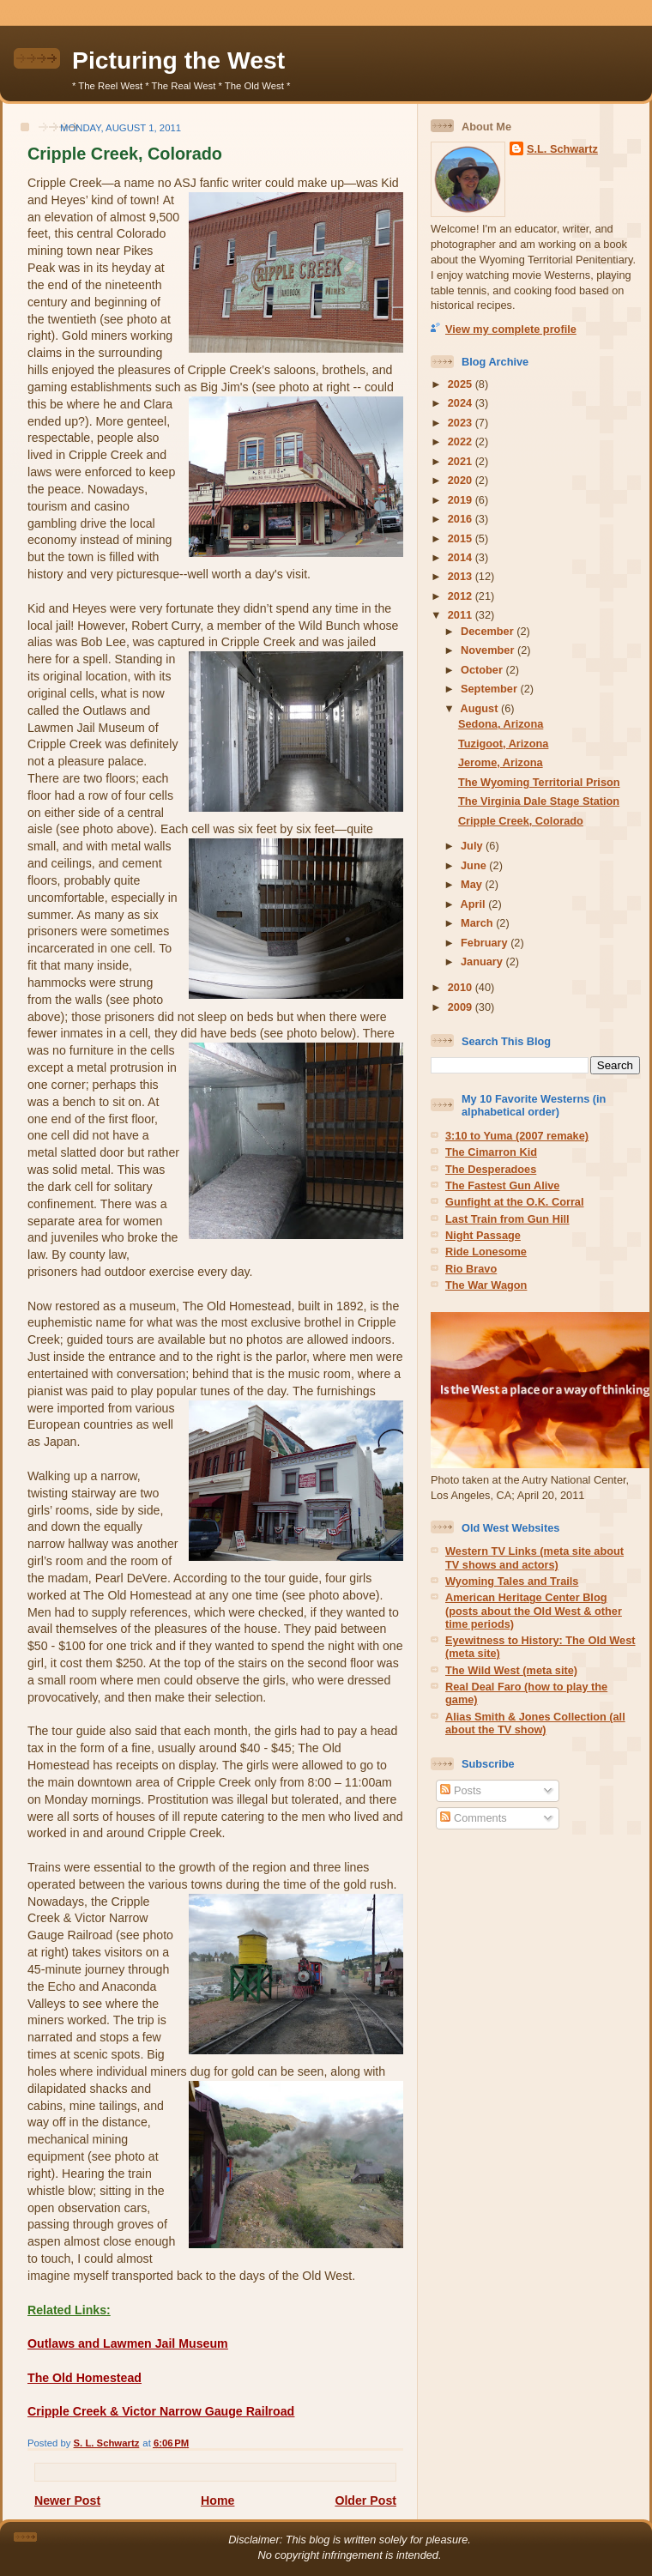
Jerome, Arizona (500, 762)
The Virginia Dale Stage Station (538, 801)
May (473, 884)
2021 (461, 461)
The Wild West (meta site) (511, 1670)
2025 (461, 384)
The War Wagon (486, 1285)
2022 (461, 441)
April (475, 904)
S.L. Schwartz (562, 148)
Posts (460, 1790)
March (478, 922)
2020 (461, 480)
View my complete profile (511, 329)
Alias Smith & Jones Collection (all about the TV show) (535, 1723)
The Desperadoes (490, 1169)
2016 (461, 518)
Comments (473, 1817)
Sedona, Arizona (500, 723)
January (483, 961)
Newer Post (67, 2500)
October (483, 669)
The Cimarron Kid (491, 1152)
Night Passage (483, 1235)
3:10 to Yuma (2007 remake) (517, 1135)
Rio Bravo (471, 1268)
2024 (461, 402)
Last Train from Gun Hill (507, 1218)
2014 (461, 557)
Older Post (365, 2500)
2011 (461, 614)
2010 (461, 987)
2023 (461, 422)
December (488, 631)
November (489, 650)
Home (217, 2500)
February (485, 942)
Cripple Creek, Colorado (520, 820)
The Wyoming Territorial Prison (539, 782)
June (475, 865)
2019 (461, 499)
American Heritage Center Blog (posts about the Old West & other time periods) (533, 1610)
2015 (461, 538)
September (490, 688)
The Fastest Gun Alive (502, 1185)
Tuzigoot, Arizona (503, 743)
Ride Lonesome (486, 1251)
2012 (461, 596)
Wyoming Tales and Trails (511, 1581)
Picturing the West (178, 60)
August (481, 708)
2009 (461, 1007)
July (473, 845)
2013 (461, 576)
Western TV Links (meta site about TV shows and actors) (534, 1557)
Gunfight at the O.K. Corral (514, 1201)
